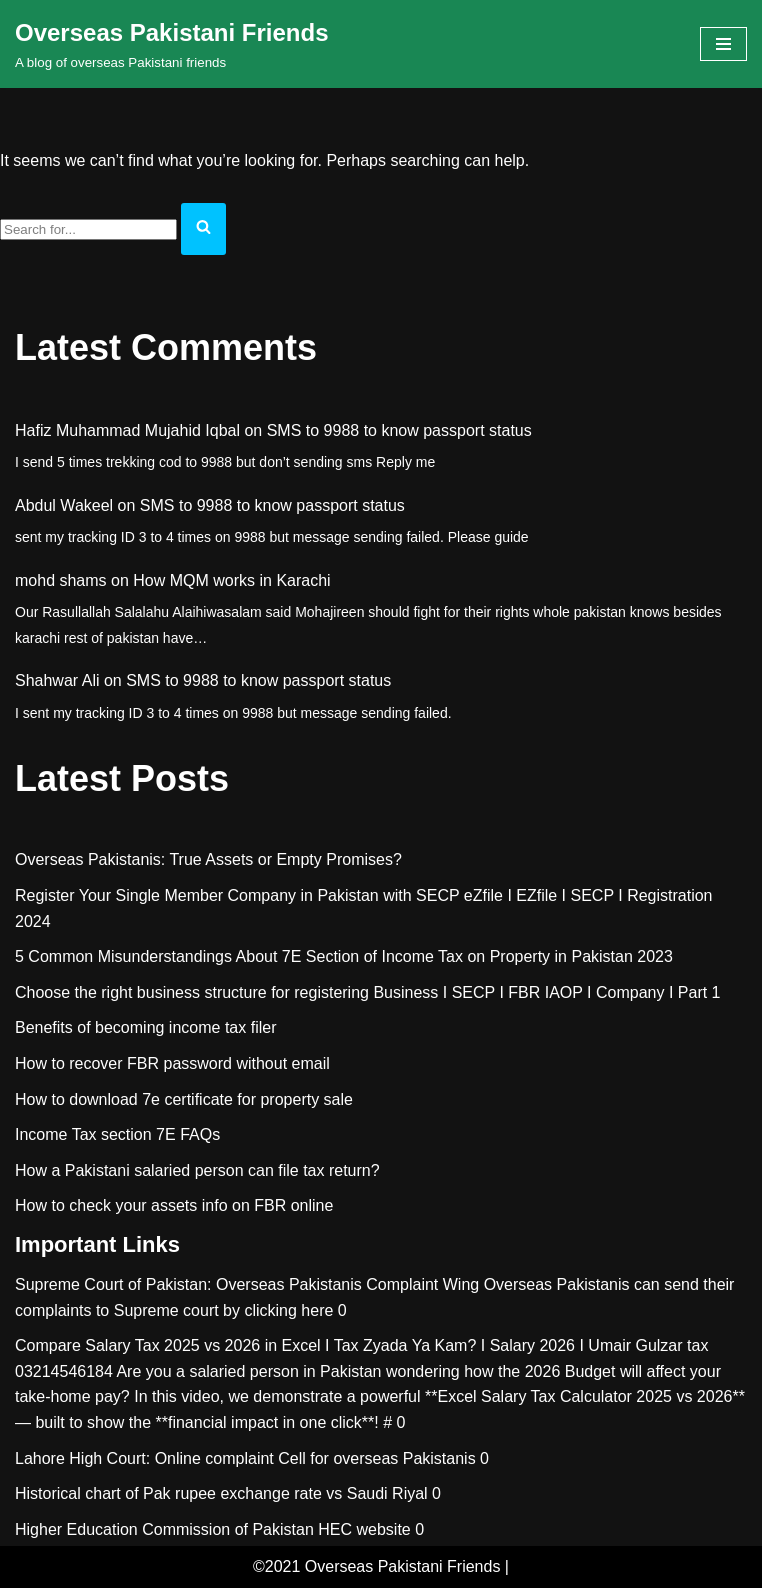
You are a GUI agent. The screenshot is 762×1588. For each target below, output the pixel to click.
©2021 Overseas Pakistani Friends (376, 1566)
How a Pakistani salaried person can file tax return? (197, 1170)
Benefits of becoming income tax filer (145, 1027)
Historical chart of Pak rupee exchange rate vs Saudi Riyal (221, 1493)
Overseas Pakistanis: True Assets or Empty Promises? (208, 859)
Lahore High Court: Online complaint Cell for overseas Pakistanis (245, 1458)
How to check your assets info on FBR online (174, 1205)
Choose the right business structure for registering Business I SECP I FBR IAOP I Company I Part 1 (368, 992)
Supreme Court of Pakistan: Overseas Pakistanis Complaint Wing (247, 1284)
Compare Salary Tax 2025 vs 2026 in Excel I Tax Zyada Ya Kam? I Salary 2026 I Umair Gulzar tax (361, 1345)
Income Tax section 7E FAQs (117, 1134)
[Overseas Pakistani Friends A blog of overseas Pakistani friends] (172, 44)
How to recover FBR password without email (172, 1063)
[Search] (88, 229)
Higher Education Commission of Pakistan (164, 1529)
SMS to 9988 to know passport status (399, 430)
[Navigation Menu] (723, 44)
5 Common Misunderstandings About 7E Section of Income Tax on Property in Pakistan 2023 (344, 956)
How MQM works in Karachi (231, 580)
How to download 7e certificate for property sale (184, 1099)
